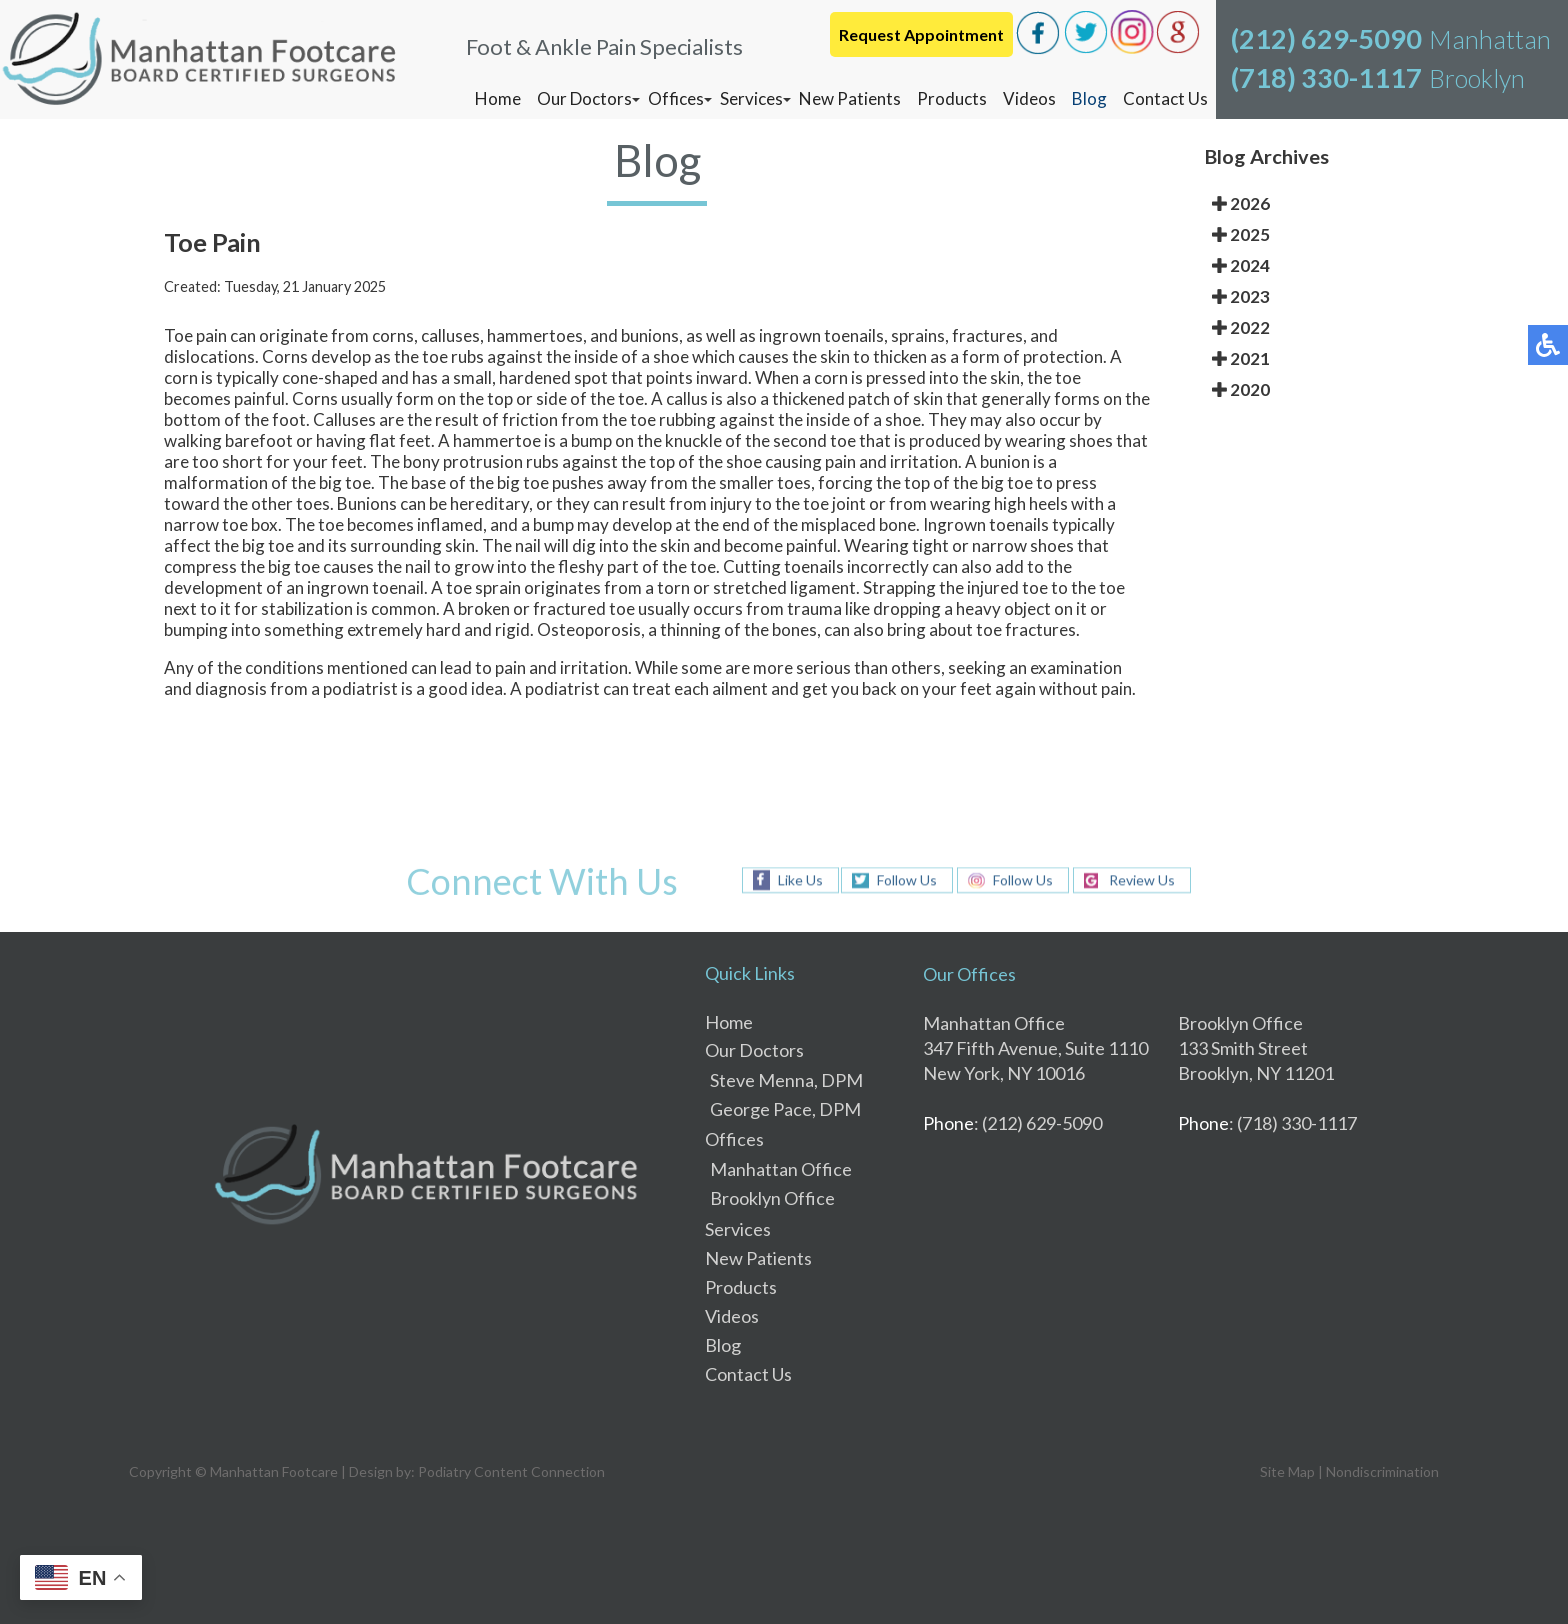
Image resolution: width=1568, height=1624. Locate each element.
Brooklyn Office (772, 1198)
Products (952, 98)
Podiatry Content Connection (511, 1471)
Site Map (1287, 1471)
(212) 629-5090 (1326, 38)
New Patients (850, 98)
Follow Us (907, 880)
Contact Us (1165, 98)
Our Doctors (584, 98)
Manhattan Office (781, 1169)
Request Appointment (921, 34)
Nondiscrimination (1382, 1471)
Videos (1029, 98)
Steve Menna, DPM (786, 1080)
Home (498, 98)
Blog (1089, 98)
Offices (676, 98)
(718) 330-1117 (1326, 77)
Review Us (1142, 880)
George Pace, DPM (785, 1109)
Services (751, 98)
